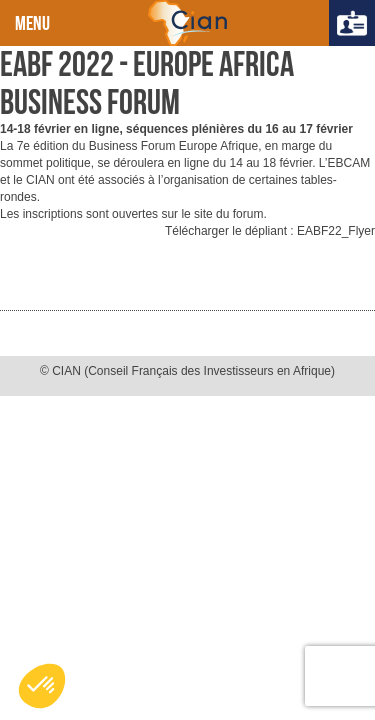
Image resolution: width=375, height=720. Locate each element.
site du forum (228, 214)
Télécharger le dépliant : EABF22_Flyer (270, 231)
